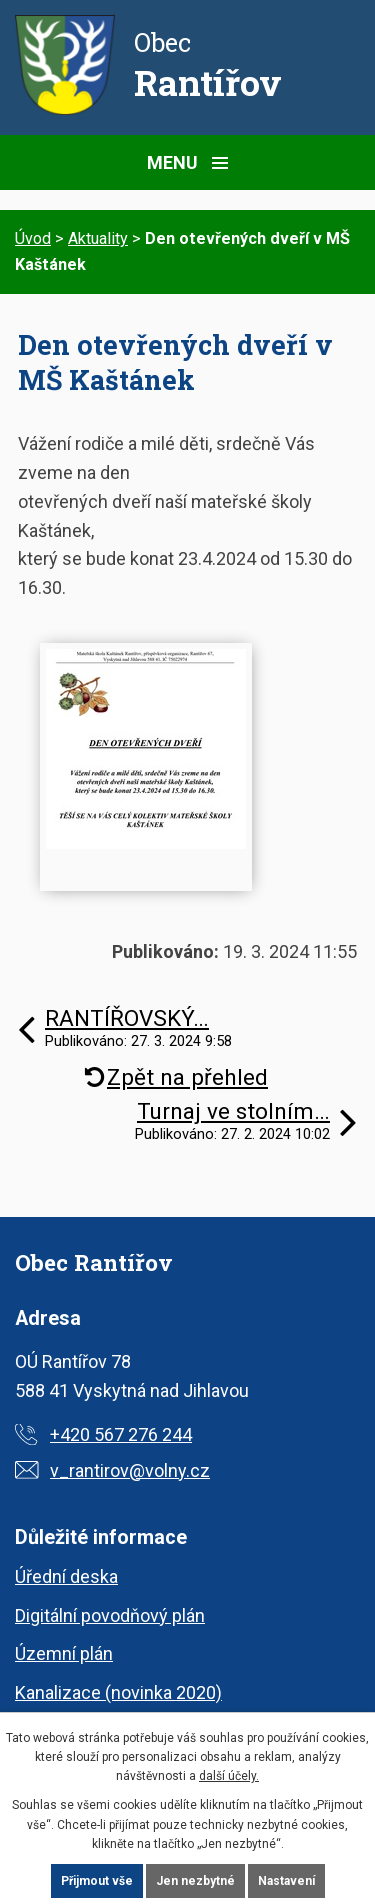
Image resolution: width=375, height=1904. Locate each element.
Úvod (33, 238)
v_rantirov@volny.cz (130, 1470)
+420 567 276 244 (121, 1434)
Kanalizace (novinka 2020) (118, 1692)
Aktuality (98, 238)
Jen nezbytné (195, 1881)
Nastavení (286, 1881)
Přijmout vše (97, 1881)
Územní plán (64, 1653)
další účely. (229, 1776)
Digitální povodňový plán (110, 1615)
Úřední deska (66, 1576)
